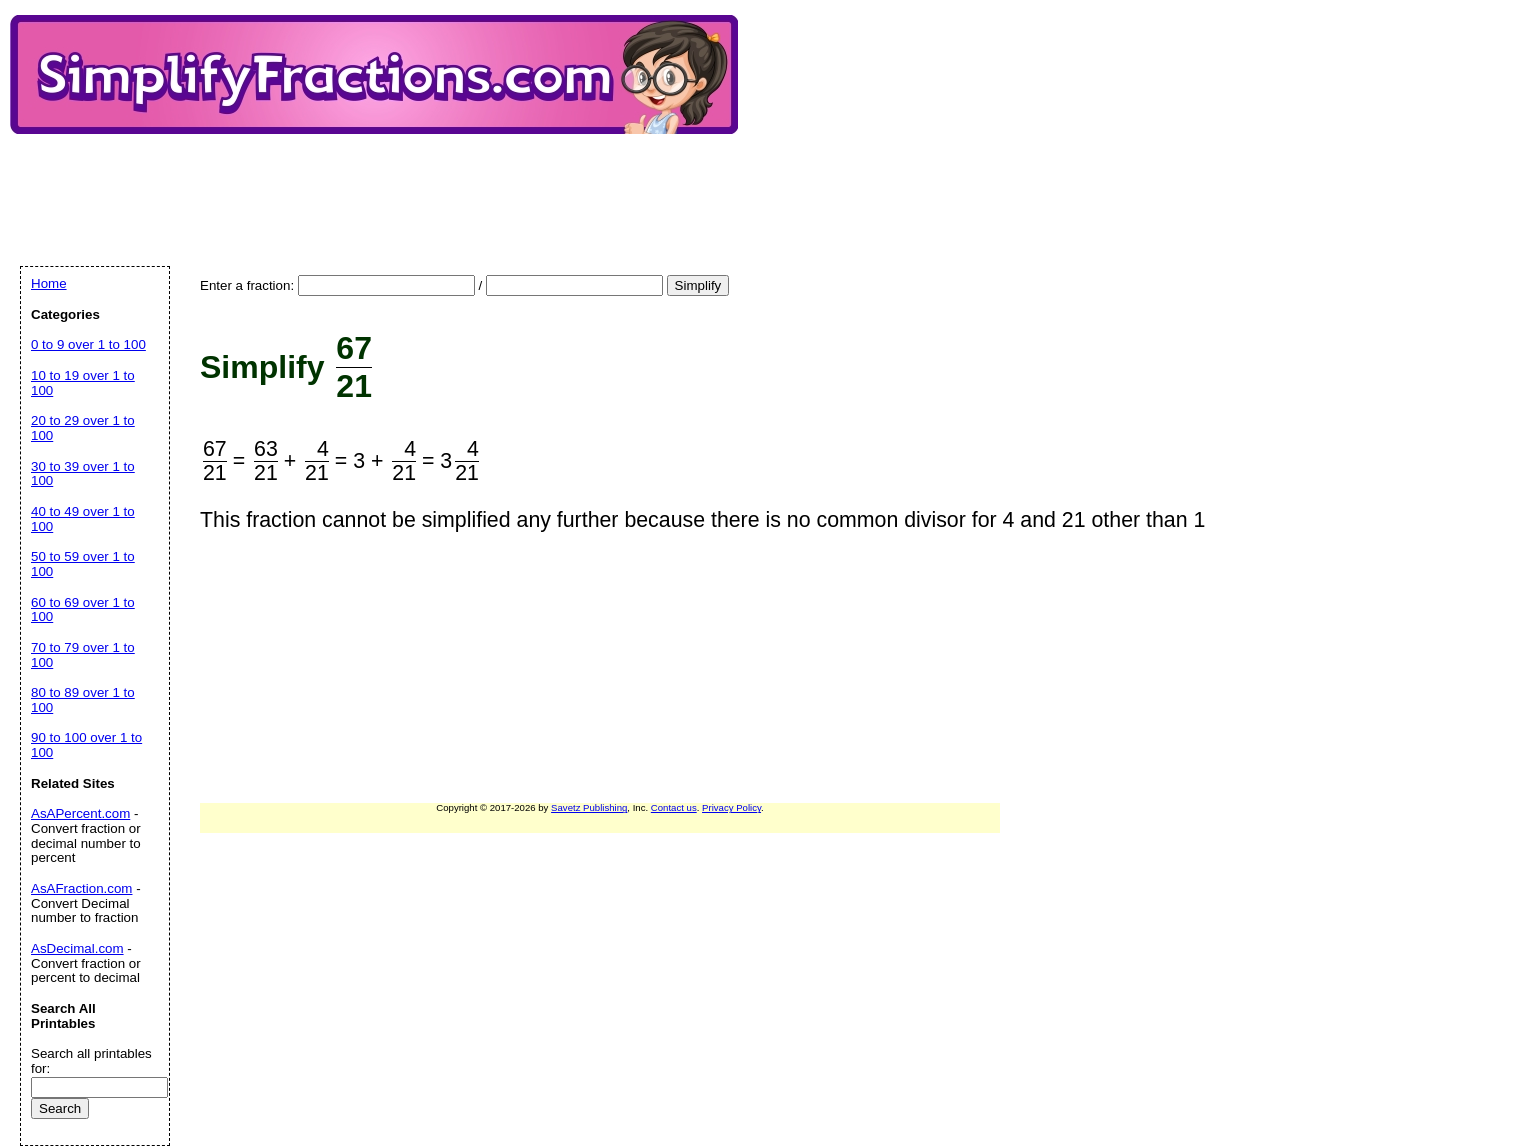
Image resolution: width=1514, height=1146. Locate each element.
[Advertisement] (384, 183)
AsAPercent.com (80, 813)
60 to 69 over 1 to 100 (83, 610)
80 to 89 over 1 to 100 (83, 700)
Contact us (674, 807)
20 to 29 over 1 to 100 (83, 428)
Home (49, 283)
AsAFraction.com (81, 888)
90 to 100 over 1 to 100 (86, 745)
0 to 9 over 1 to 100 (88, 344)
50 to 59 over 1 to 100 (83, 564)
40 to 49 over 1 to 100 (83, 519)
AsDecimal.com (77, 948)
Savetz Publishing (589, 807)
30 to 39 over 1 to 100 (83, 474)
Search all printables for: (91, 1061)
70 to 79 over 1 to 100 (83, 655)
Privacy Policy (731, 807)
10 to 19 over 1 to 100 (83, 383)
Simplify (698, 285)
